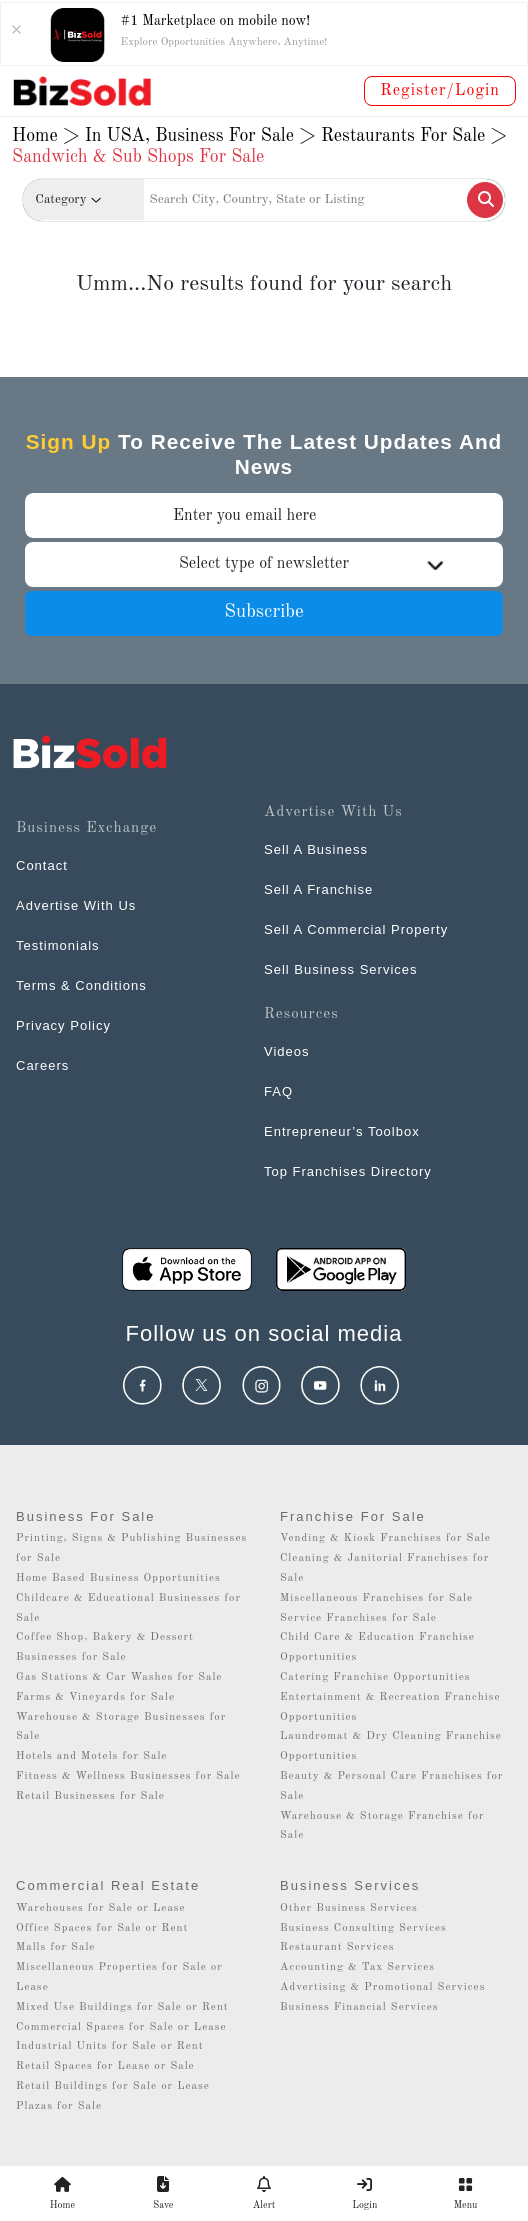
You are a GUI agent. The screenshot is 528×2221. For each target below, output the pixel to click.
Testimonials (58, 945)
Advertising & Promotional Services (382, 1987)
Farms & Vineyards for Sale (95, 1697)
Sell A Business (316, 849)
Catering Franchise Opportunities (375, 1677)
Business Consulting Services (363, 1928)
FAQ (278, 1091)
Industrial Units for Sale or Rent (109, 2046)
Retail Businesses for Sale (90, 1796)
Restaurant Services (337, 1947)
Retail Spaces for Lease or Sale (105, 2066)
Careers (42, 1065)
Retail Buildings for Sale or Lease (113, 2086)
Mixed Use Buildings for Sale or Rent (122, 2007)
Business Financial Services (359, 2007)
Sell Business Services (341, 969)
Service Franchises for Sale (358, 1618)
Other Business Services (349, 1908)
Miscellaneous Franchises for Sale (376, 1598)
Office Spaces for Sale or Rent (102, 1928)
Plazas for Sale (59, 2106)
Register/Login (440, 91)
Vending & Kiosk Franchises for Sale (385, 1538)
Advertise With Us (76, 905)
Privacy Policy (63, 1025)
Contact (42, 865)
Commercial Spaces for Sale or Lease (121, 2027)
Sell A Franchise (318, 889)
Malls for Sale (55, 1947)
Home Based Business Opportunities (118, 1578)
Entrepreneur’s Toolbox (342, 1131)
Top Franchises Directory (348, 1171)
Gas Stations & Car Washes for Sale (119, 1677)
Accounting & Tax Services (357, 1967)
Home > (46, 136)
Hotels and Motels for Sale (91, 1756)
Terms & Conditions (81, 985)
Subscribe (264, 612)
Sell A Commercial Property (356, 929)
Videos (287, 1051)
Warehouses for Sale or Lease (101, 1908)
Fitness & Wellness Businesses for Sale (128, 1776)
